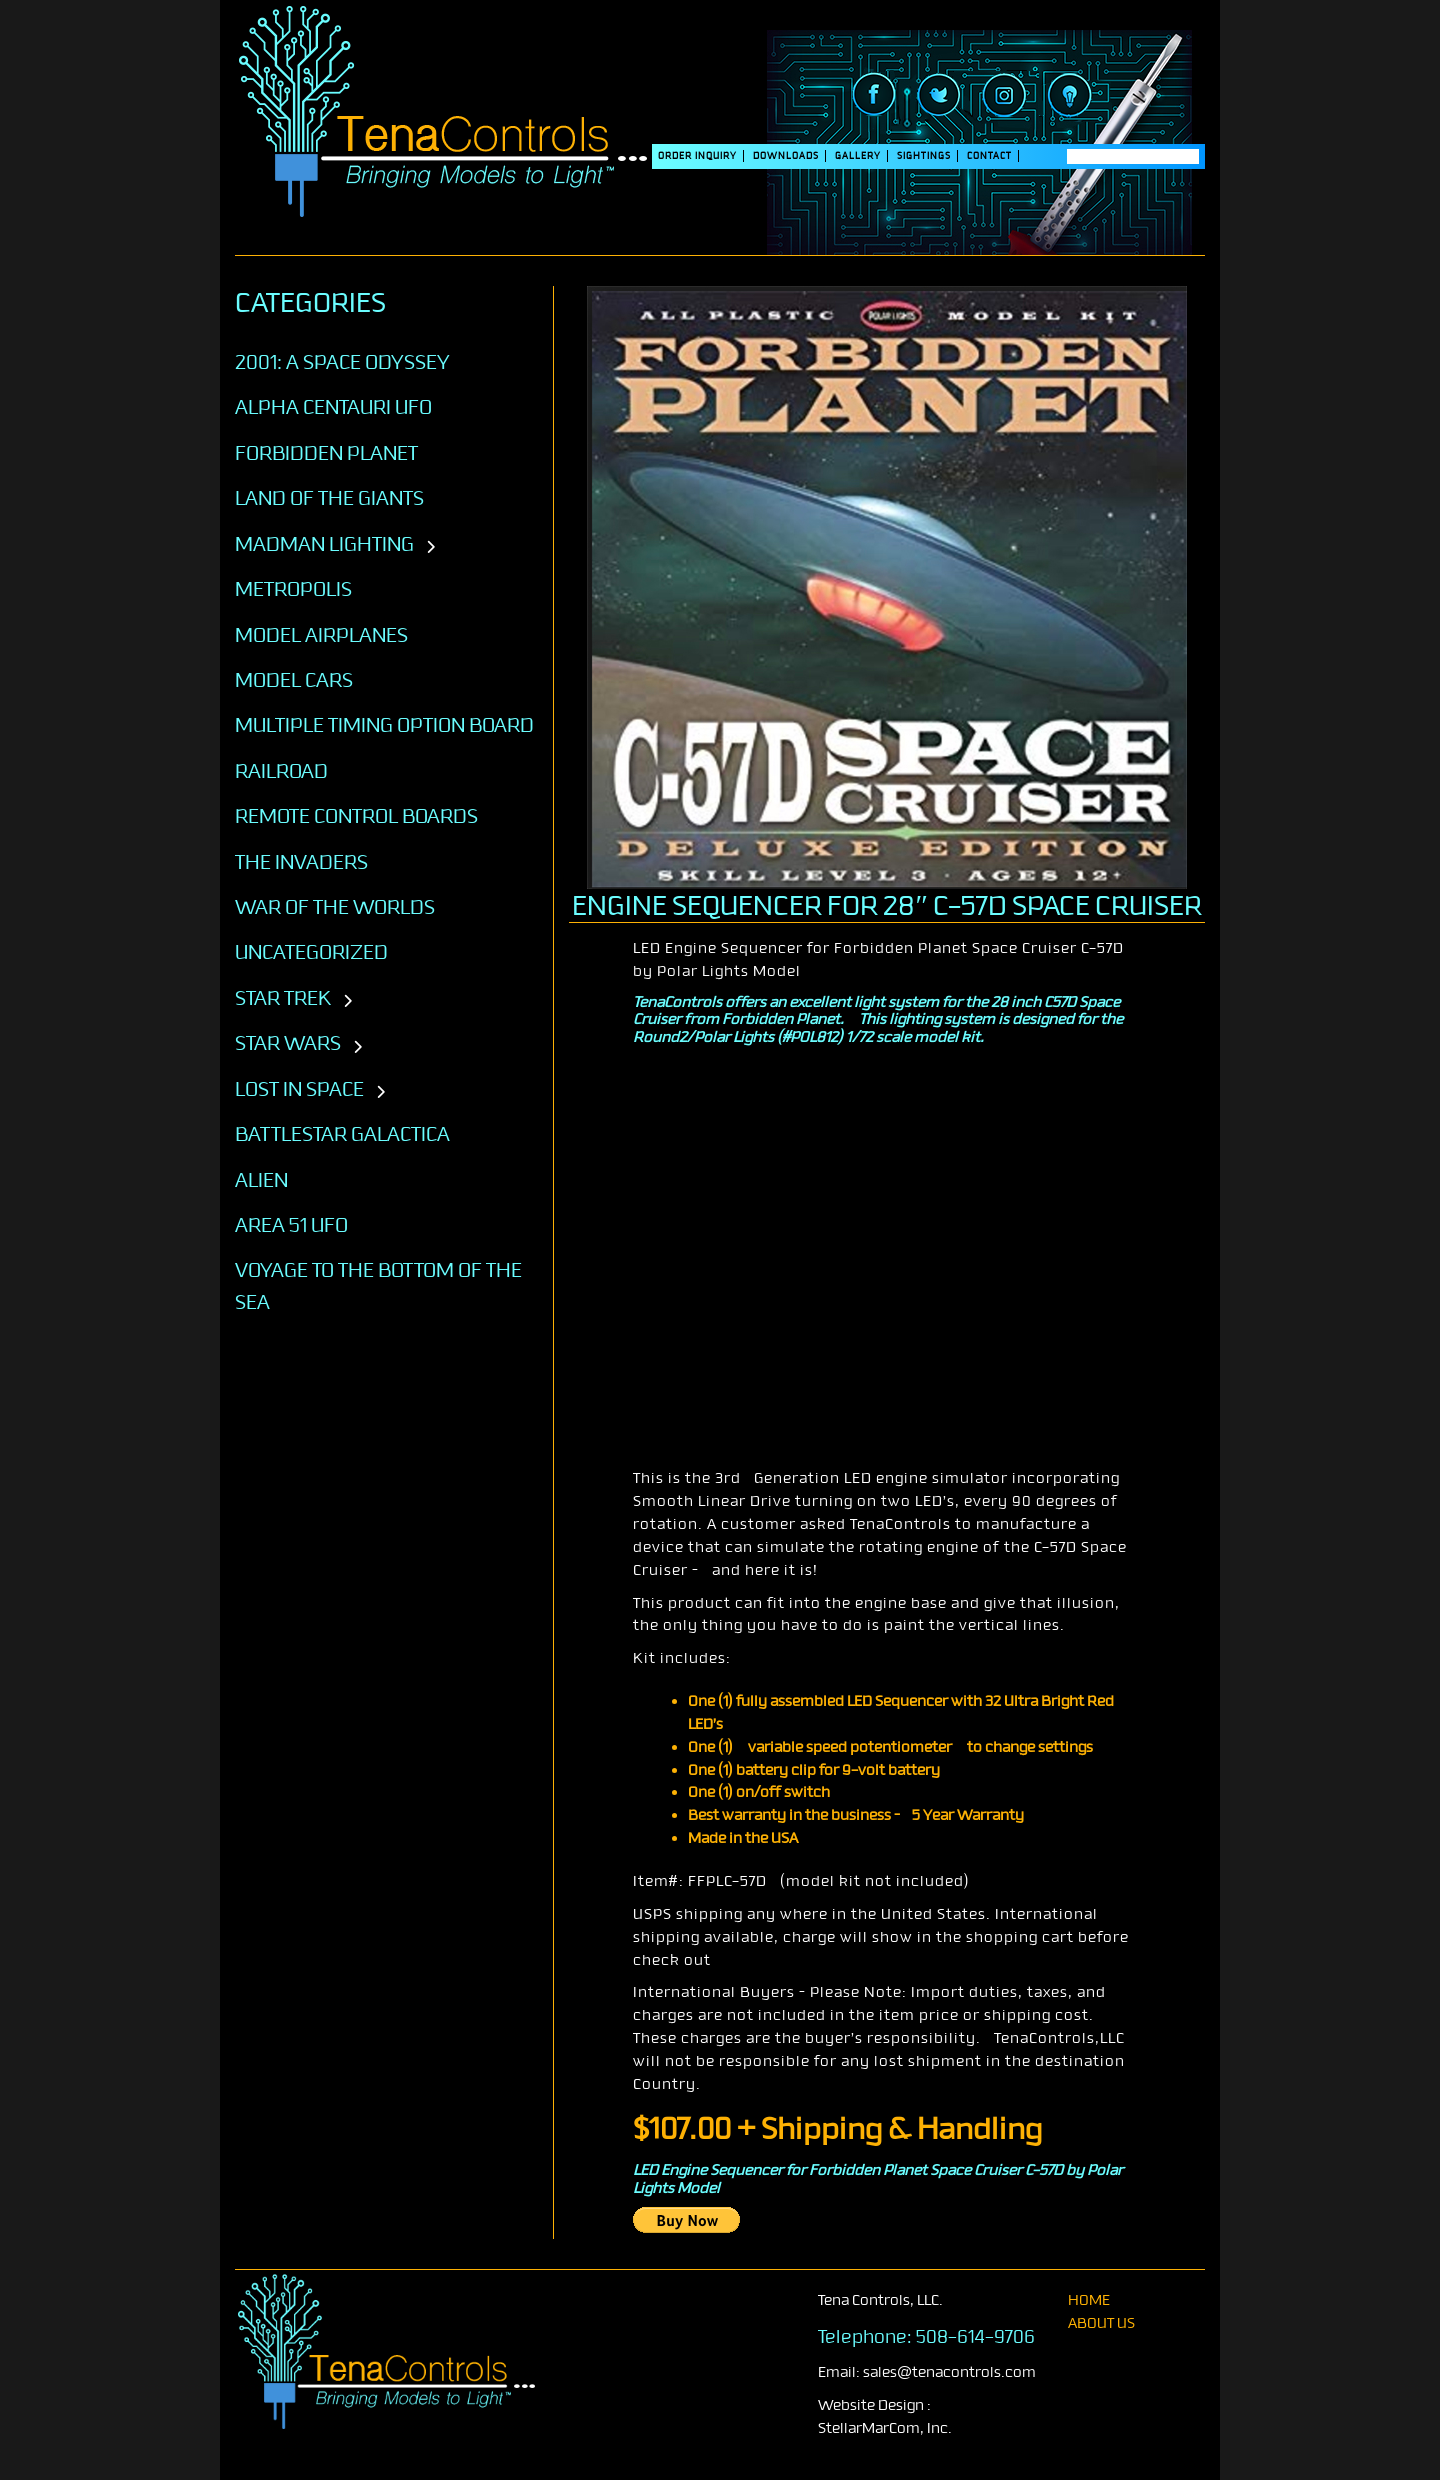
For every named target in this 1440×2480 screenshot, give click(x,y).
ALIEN (261, 1180)
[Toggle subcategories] (430, 548)
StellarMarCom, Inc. (885, 2428)
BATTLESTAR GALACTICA (342, 1134)
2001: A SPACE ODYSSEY (342, 362)
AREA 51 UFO (291, 1225)
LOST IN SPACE (299, 1089)
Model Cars (294, 680)
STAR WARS (288, 1043)
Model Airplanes (321, 635)
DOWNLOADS (786, 156)
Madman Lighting (324, 544)
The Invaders (301, 862)
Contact (989, 156)
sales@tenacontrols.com (949, 2372)
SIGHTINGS (924, 156)
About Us (1101, 2323)
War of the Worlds (335, 907)
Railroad (281, 771)
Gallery (858, 156)
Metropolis (293, 589)
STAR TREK (283, 998)
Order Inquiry (697, 156)
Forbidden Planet (326, 453)
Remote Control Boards (356, 816)
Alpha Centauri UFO (333, 407)
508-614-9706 (975, 2337)
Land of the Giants (329, 498)
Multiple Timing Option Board (384, 725)
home (1089, 2300)
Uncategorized (311, 952)
